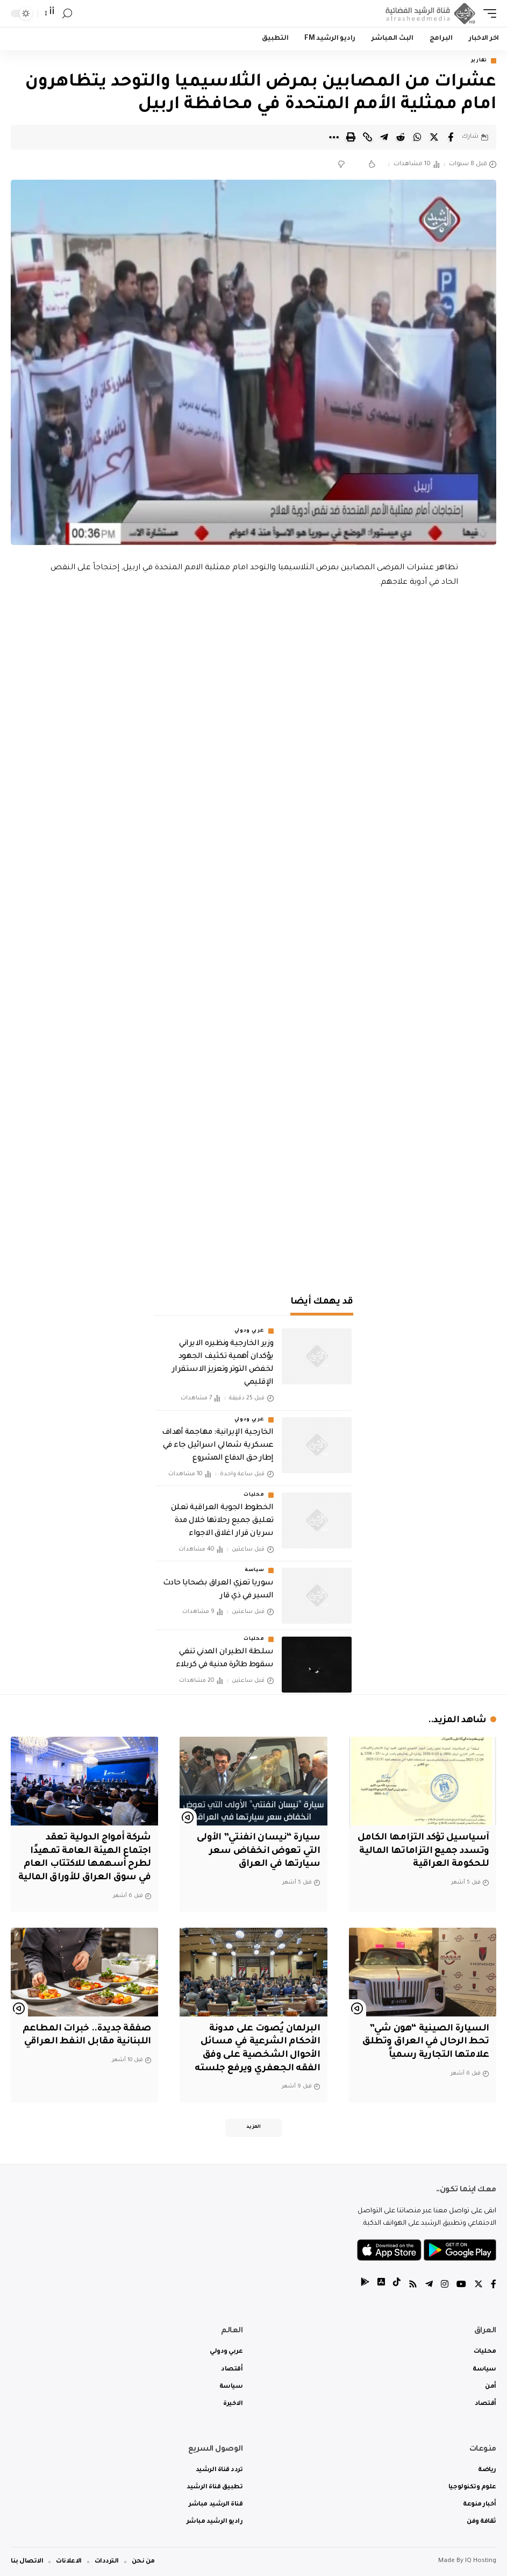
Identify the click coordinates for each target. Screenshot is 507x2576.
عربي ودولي (249, 1331)
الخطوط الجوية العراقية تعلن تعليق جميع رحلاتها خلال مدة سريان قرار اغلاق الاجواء (222, 1521)
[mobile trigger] (487, 13)
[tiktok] (397, 2286)
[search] (67, 13)
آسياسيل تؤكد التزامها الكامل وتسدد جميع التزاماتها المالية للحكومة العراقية (423, 1851)
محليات (254, 1495)
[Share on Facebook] (450, 137)
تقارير (479, 60)
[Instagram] (444, 2286)
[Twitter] (478, 2286)
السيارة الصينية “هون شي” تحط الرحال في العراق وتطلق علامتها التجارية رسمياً (425, 2042)
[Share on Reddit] (400, 137)
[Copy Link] (367, 137)
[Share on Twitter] (433, 137)
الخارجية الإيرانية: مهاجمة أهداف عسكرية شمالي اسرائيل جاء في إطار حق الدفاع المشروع (217, 1445)
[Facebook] (493, 2286)
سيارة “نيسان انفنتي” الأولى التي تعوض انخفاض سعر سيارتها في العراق (258, 1851)
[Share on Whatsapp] (417, 137)
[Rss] (413, 2286)
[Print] (350, 137)
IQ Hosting (480, 2561)
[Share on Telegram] (383, 137)
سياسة (255, 1570)
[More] (333, 137)
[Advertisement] (253, 1189)
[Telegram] (429, 2286)
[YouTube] (461, 2286)
